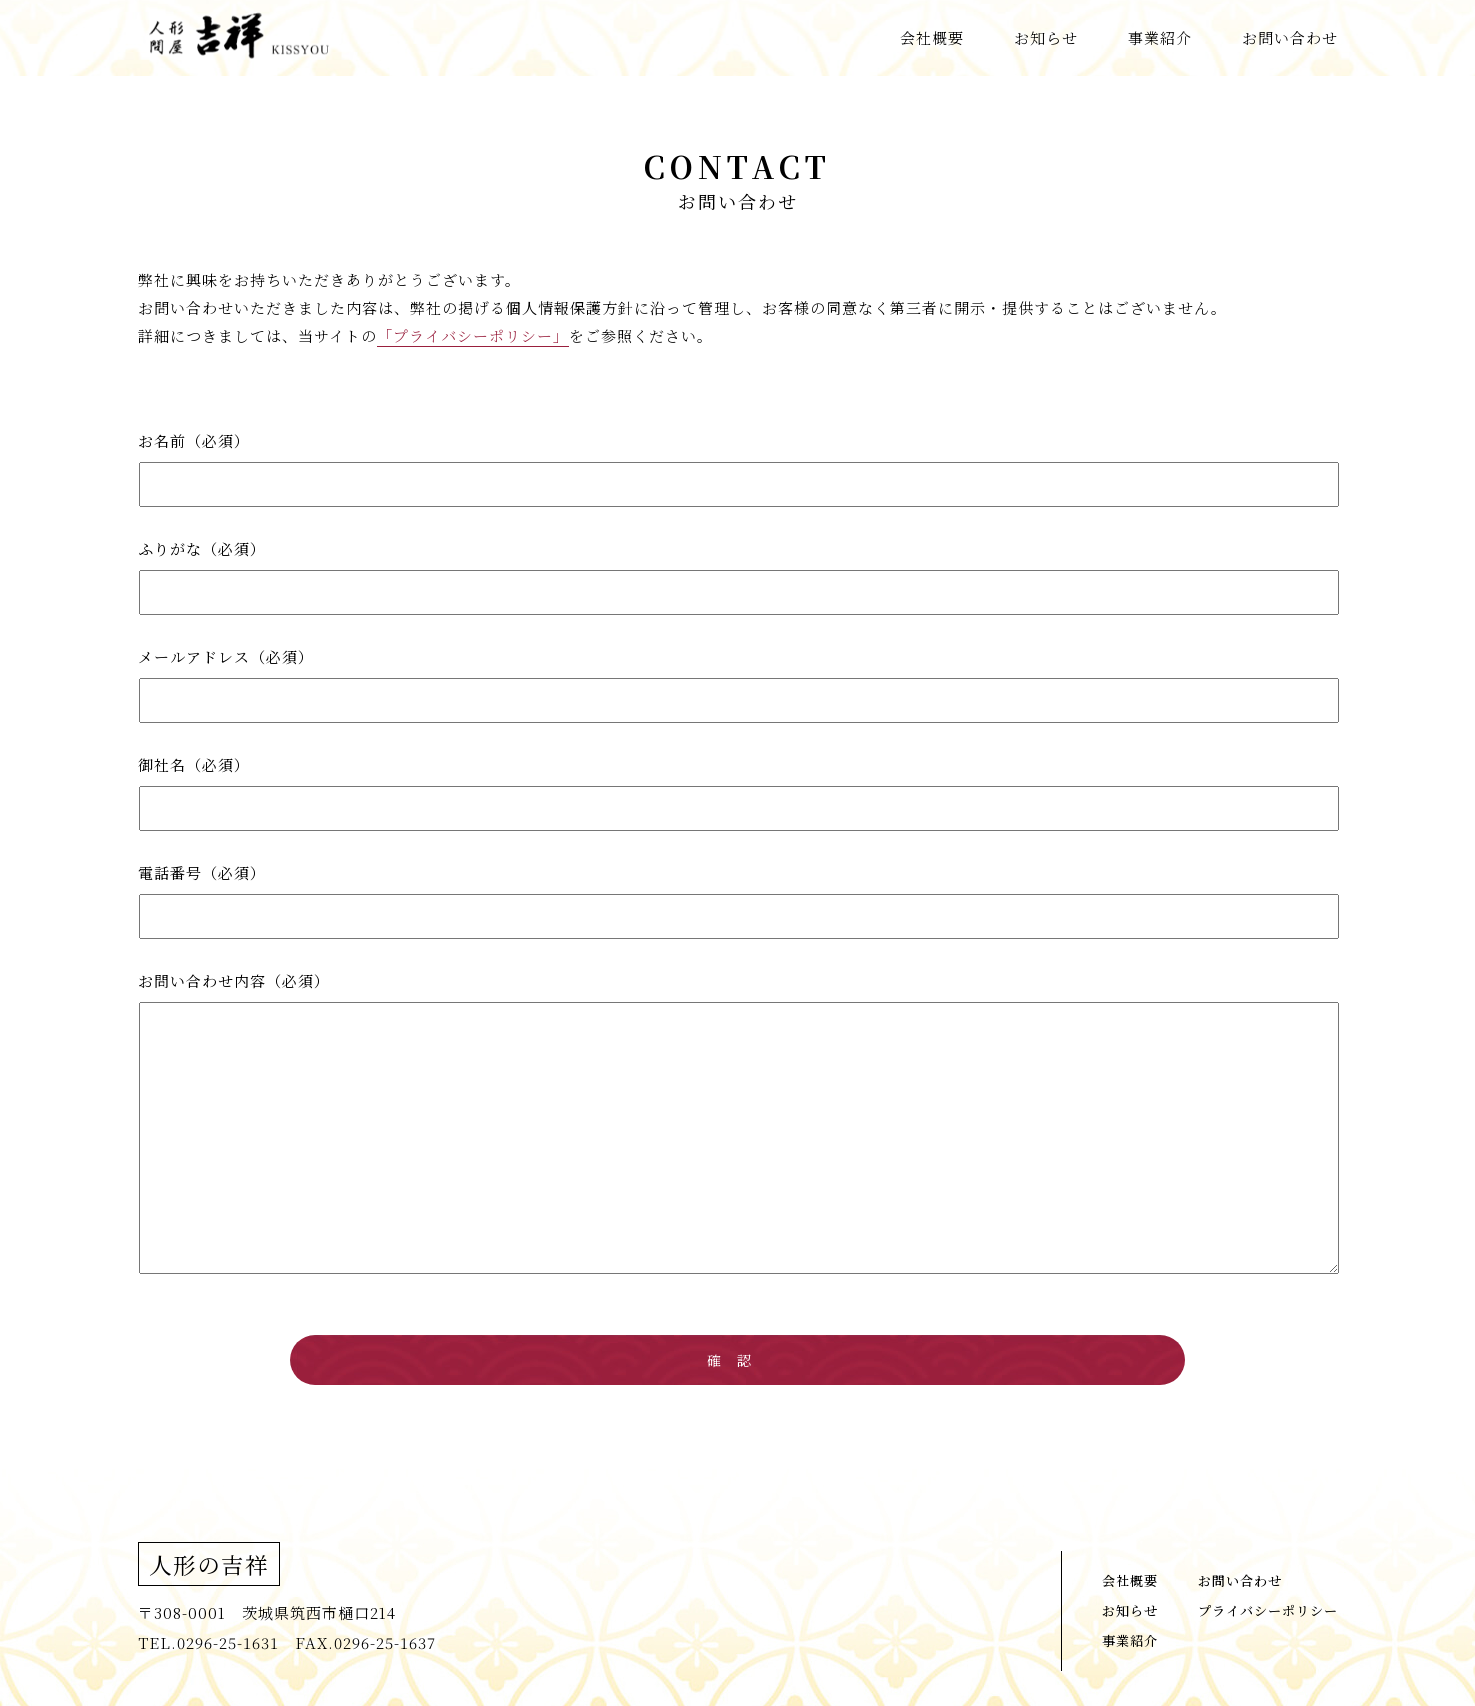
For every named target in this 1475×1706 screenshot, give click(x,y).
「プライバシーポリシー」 (473, 335)
